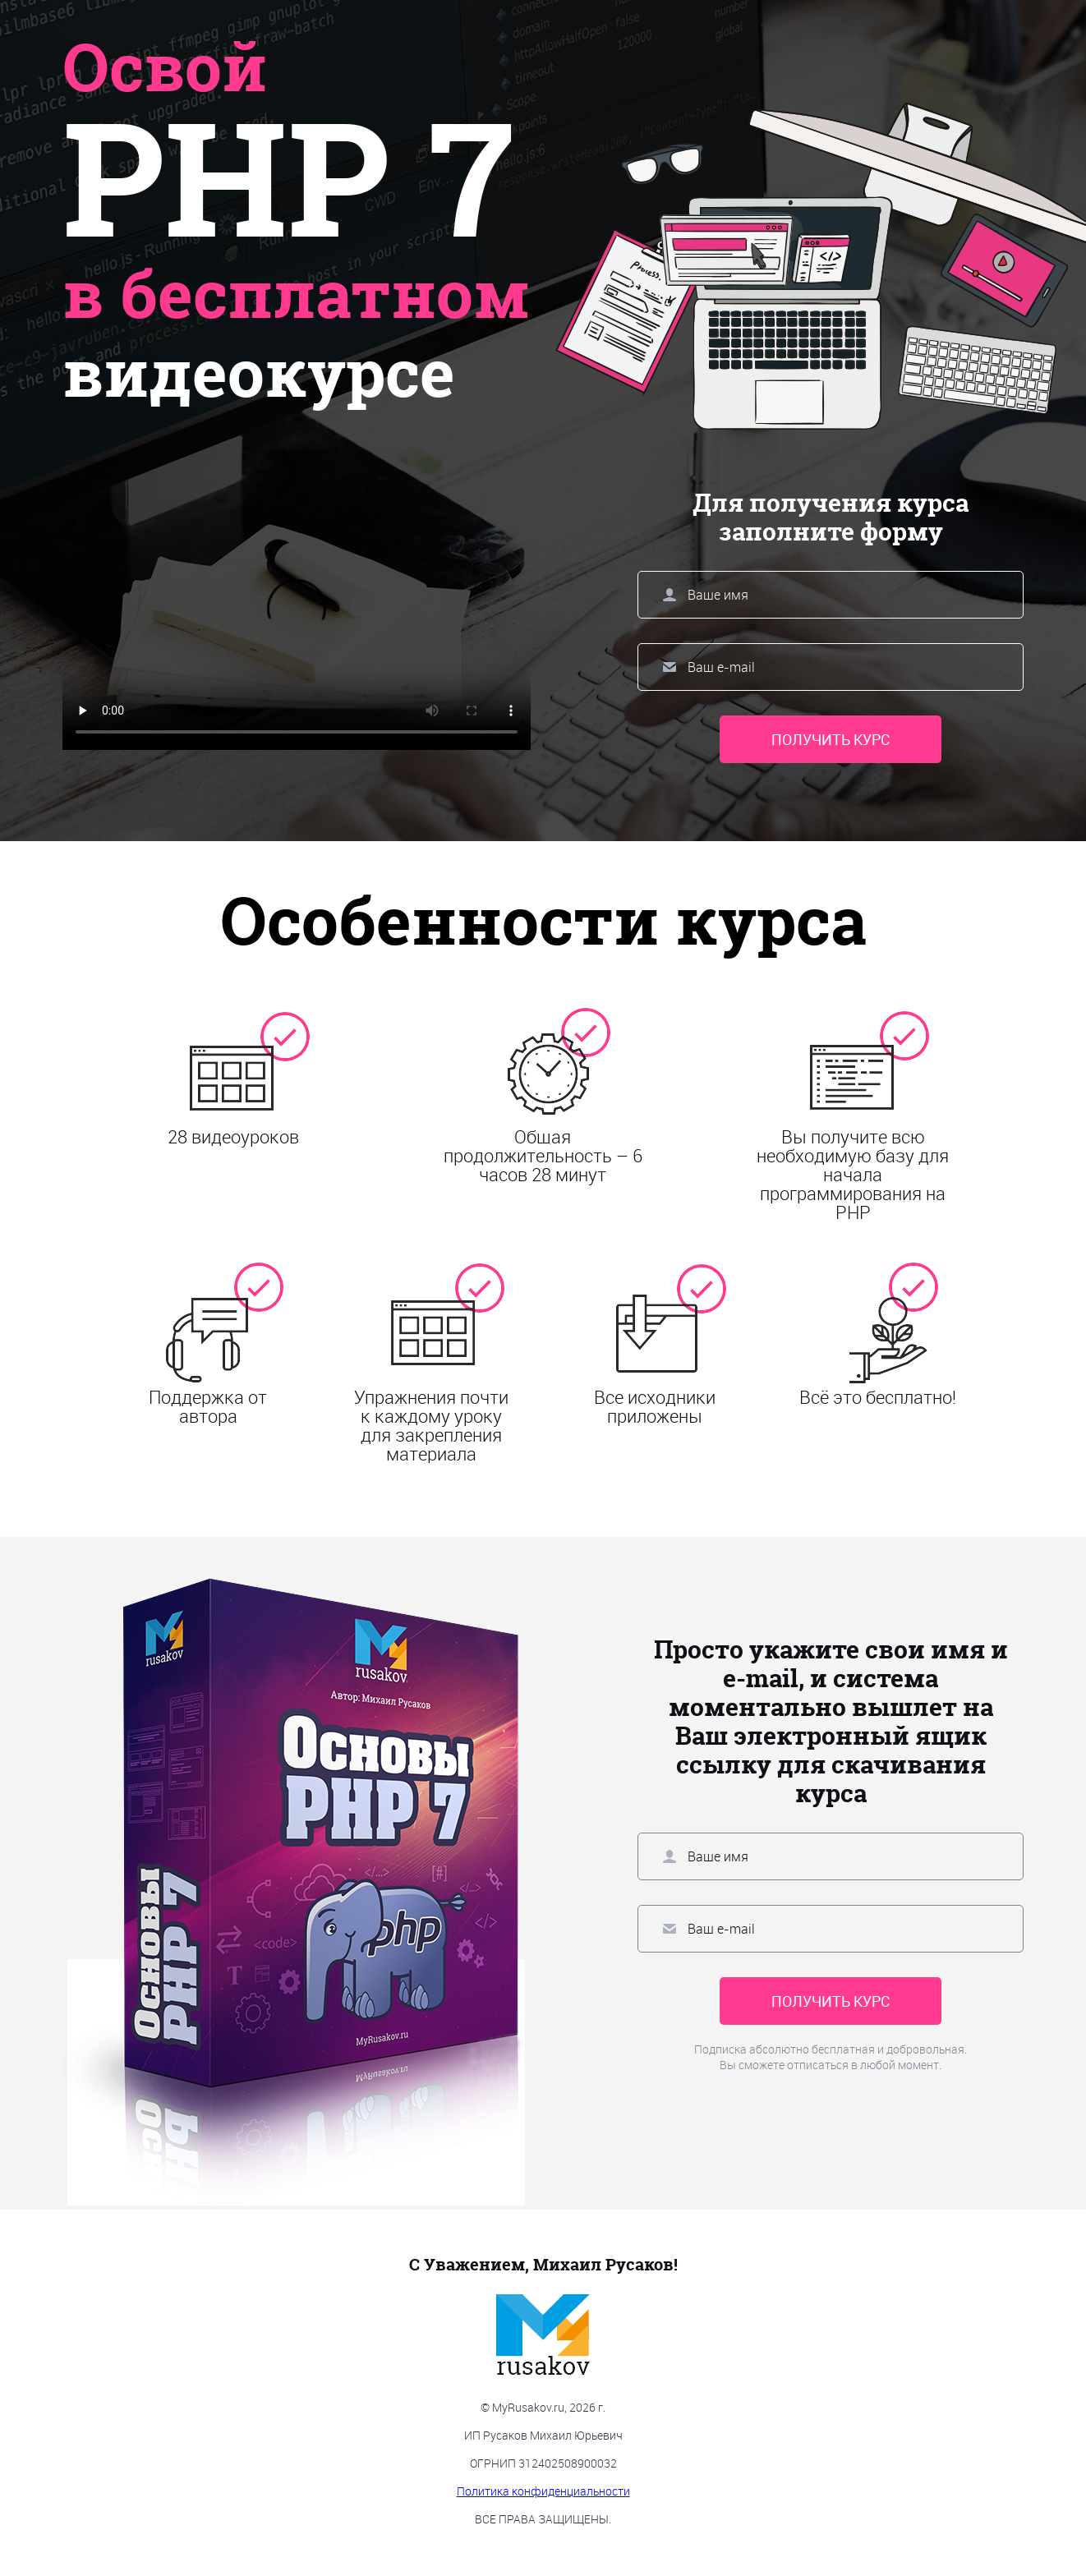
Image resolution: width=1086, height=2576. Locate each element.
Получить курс (830, 739)
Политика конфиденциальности (543, 2491)
